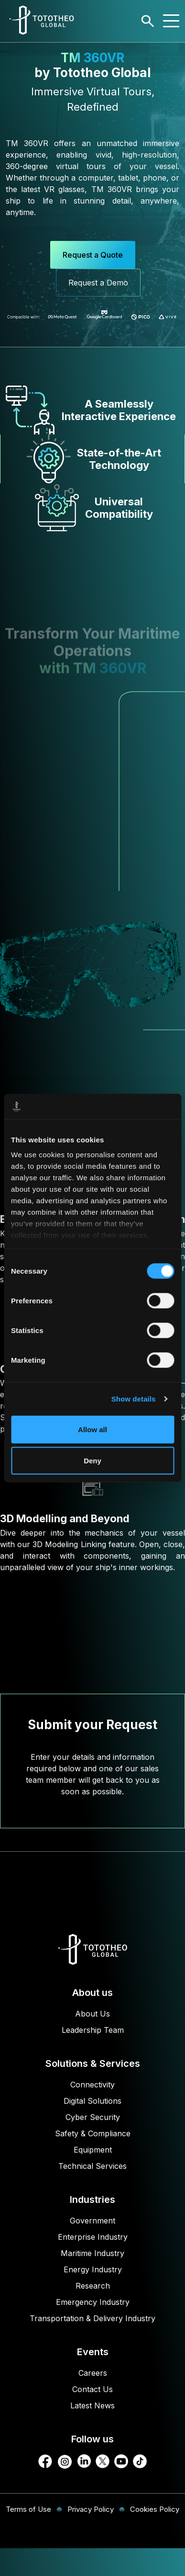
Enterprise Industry (93, 2237)
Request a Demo (98, 282)
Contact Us (92, 2389)
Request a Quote (93, 255)
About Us (92, 2013)
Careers (92, 2373)
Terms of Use (28, 2509)
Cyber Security (92, 2117)
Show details (133, 1399)
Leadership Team (93, 2030)
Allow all (92, 1429)
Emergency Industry (93, 2302)
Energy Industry (93, 2269)
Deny (92, 1461)
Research (93, 2286)
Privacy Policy (90, 2509)
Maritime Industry (92, 2253)
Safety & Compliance (93, 2133)
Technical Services (92, 2166)
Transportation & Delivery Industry (92, 2318)
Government (92, 2220)
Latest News (92, 2405)
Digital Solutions (92, 2101)
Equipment (93, 2149)
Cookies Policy (154, 2509)
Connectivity (92, 2084)
